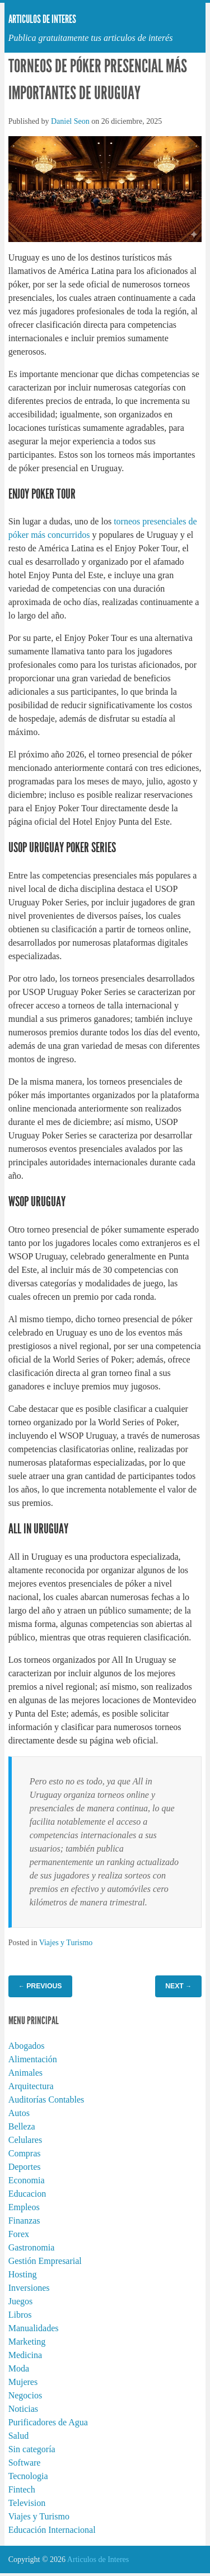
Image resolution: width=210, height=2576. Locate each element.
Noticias (23, 2409)
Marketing (27, 2341)
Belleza (21, 2126)
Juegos (20, 2301)
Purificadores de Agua (48, 2422)
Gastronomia (31, 2247)
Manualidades (33, 2328)
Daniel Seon (70, 121)
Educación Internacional (52, 2530)
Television (26, 2503)
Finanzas (24, 2220)
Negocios (25, 2395)
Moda (18, 2368)
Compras (24, 2153)
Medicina (25, 2355)
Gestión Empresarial (45, 2261)
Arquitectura (31, 2086)
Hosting (22, 2274)
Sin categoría (31, 2449)
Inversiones (29, 2288)
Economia (26, 2180)
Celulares (25, 2140)
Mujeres (23, 2382)
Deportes (24, 2167)
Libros (20, 2314)
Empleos (24, 2207)
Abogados (26, 2045)
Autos (19, 2113)
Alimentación (32, 2059)
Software (24, 2462)
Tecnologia (28, 2476)
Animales (25, 2072)
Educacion (27, 2193)
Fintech (21, 2489)
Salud (18, 2435)
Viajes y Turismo (66, 1942)
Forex (18, 2234)
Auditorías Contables (46, 2099)
